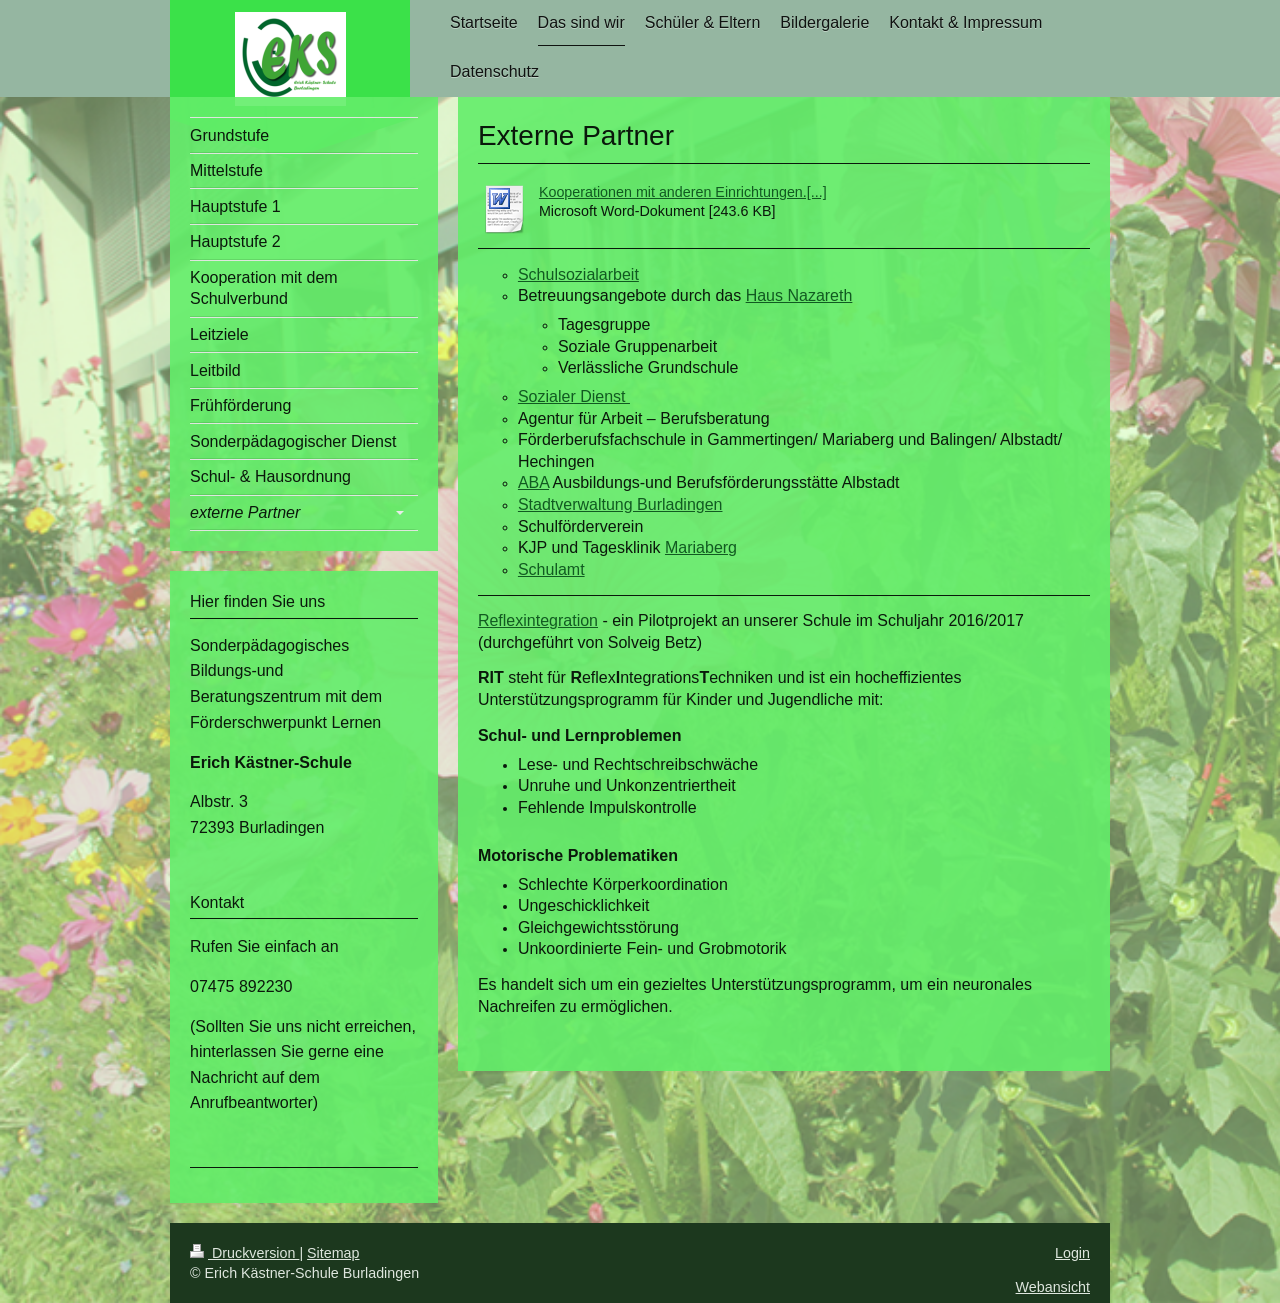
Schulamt (551, 569)
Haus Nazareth (799, 295)
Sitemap (333, 1253)
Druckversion (244, 1253)
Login (1072, 1253)
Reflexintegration (538, 620)
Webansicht (1053, 1287)
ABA (533, 482)
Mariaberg (701, 547)
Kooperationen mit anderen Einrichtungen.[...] (683, 192)
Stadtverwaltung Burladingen (620, 504)
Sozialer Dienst (574, 396)
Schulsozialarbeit (578, 274)
